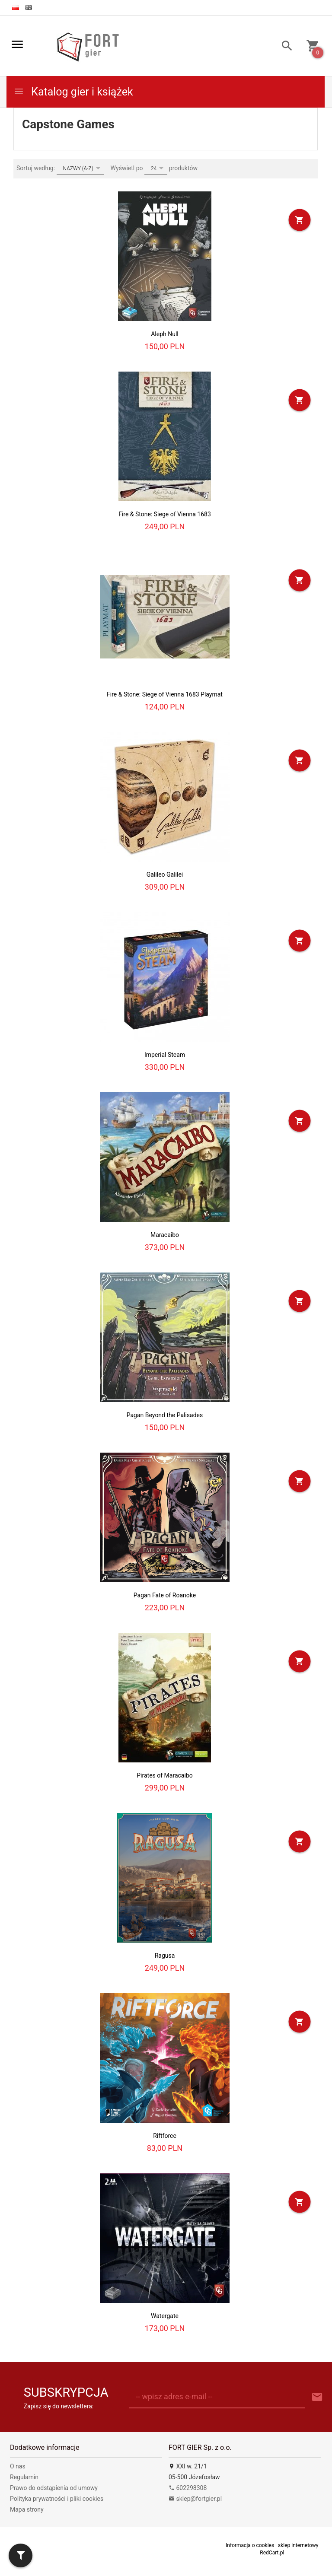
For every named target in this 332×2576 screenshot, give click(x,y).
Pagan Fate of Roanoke (165, 1595)
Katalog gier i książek (73, 92)
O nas (18, 2466)
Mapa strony (27, 2509)
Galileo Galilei (165, 874)
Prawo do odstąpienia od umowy (54, 2487)
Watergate (165, 2315)
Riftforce (164, 2135)
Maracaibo (164, 1234)
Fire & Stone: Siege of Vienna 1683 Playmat (165, 694)
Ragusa (165, 1955)
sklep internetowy (298, 2545)
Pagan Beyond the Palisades (165, 1415)
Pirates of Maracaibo (164, 1775)
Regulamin (24, 2477)
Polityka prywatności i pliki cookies (56, 2498)
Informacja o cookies (250, 2545)
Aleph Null (165, 334)
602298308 (188, 2487)
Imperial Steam (164, 1054)
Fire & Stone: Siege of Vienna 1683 (164, 514)
